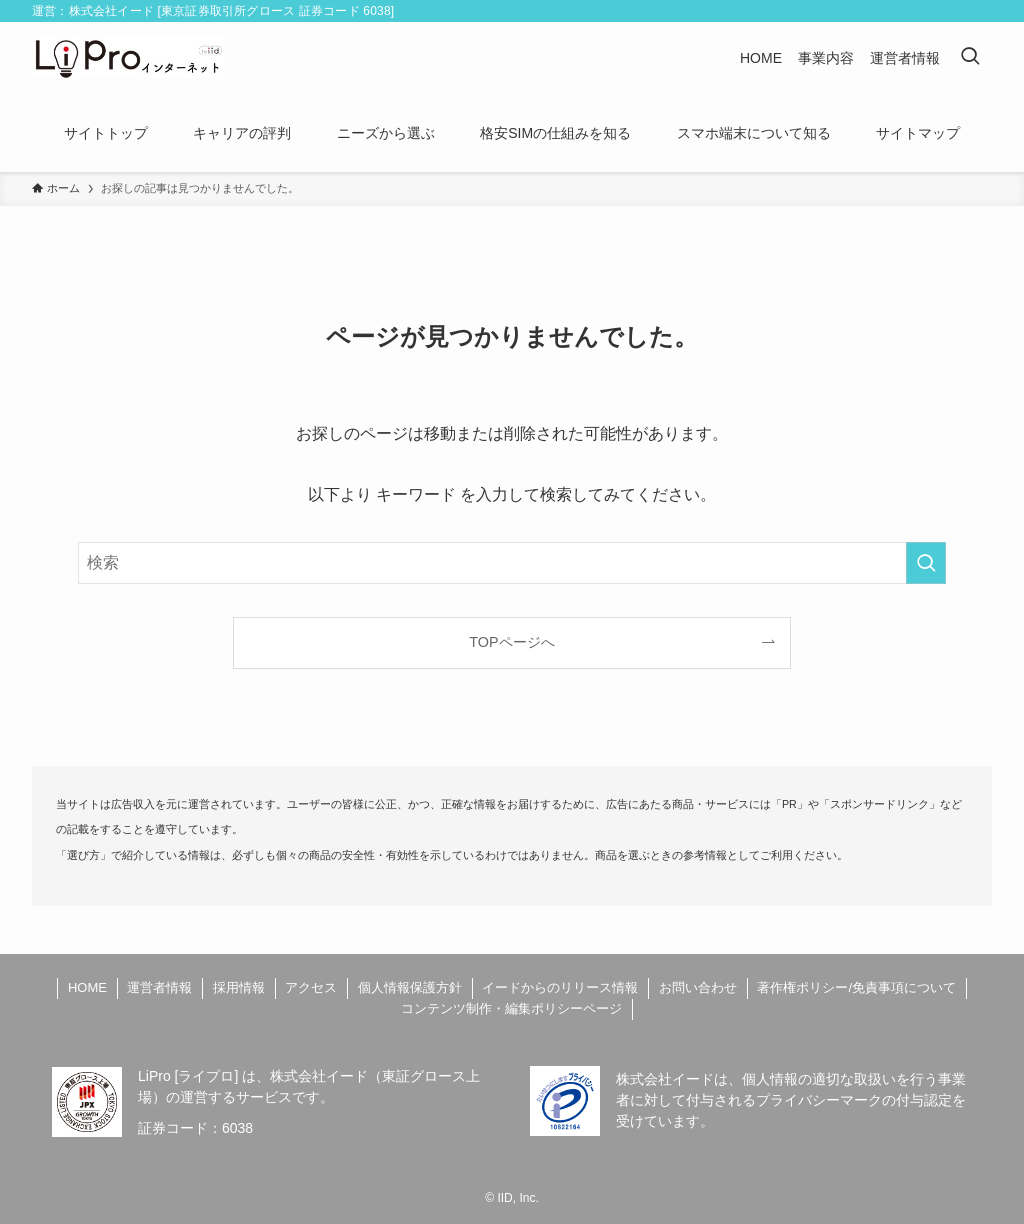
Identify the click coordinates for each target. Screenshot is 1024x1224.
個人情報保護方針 (410, 987)
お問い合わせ (698, 987)
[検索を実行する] (926, 563)
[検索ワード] (512, 563)
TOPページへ (511, 642)
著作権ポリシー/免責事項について (856, 987)
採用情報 (239, 987)
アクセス (311, 987)
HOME (87, 987)
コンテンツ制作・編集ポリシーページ (511, 1008)
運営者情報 (159, 987)
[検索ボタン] (970, 58)
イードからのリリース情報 (560, 987)
